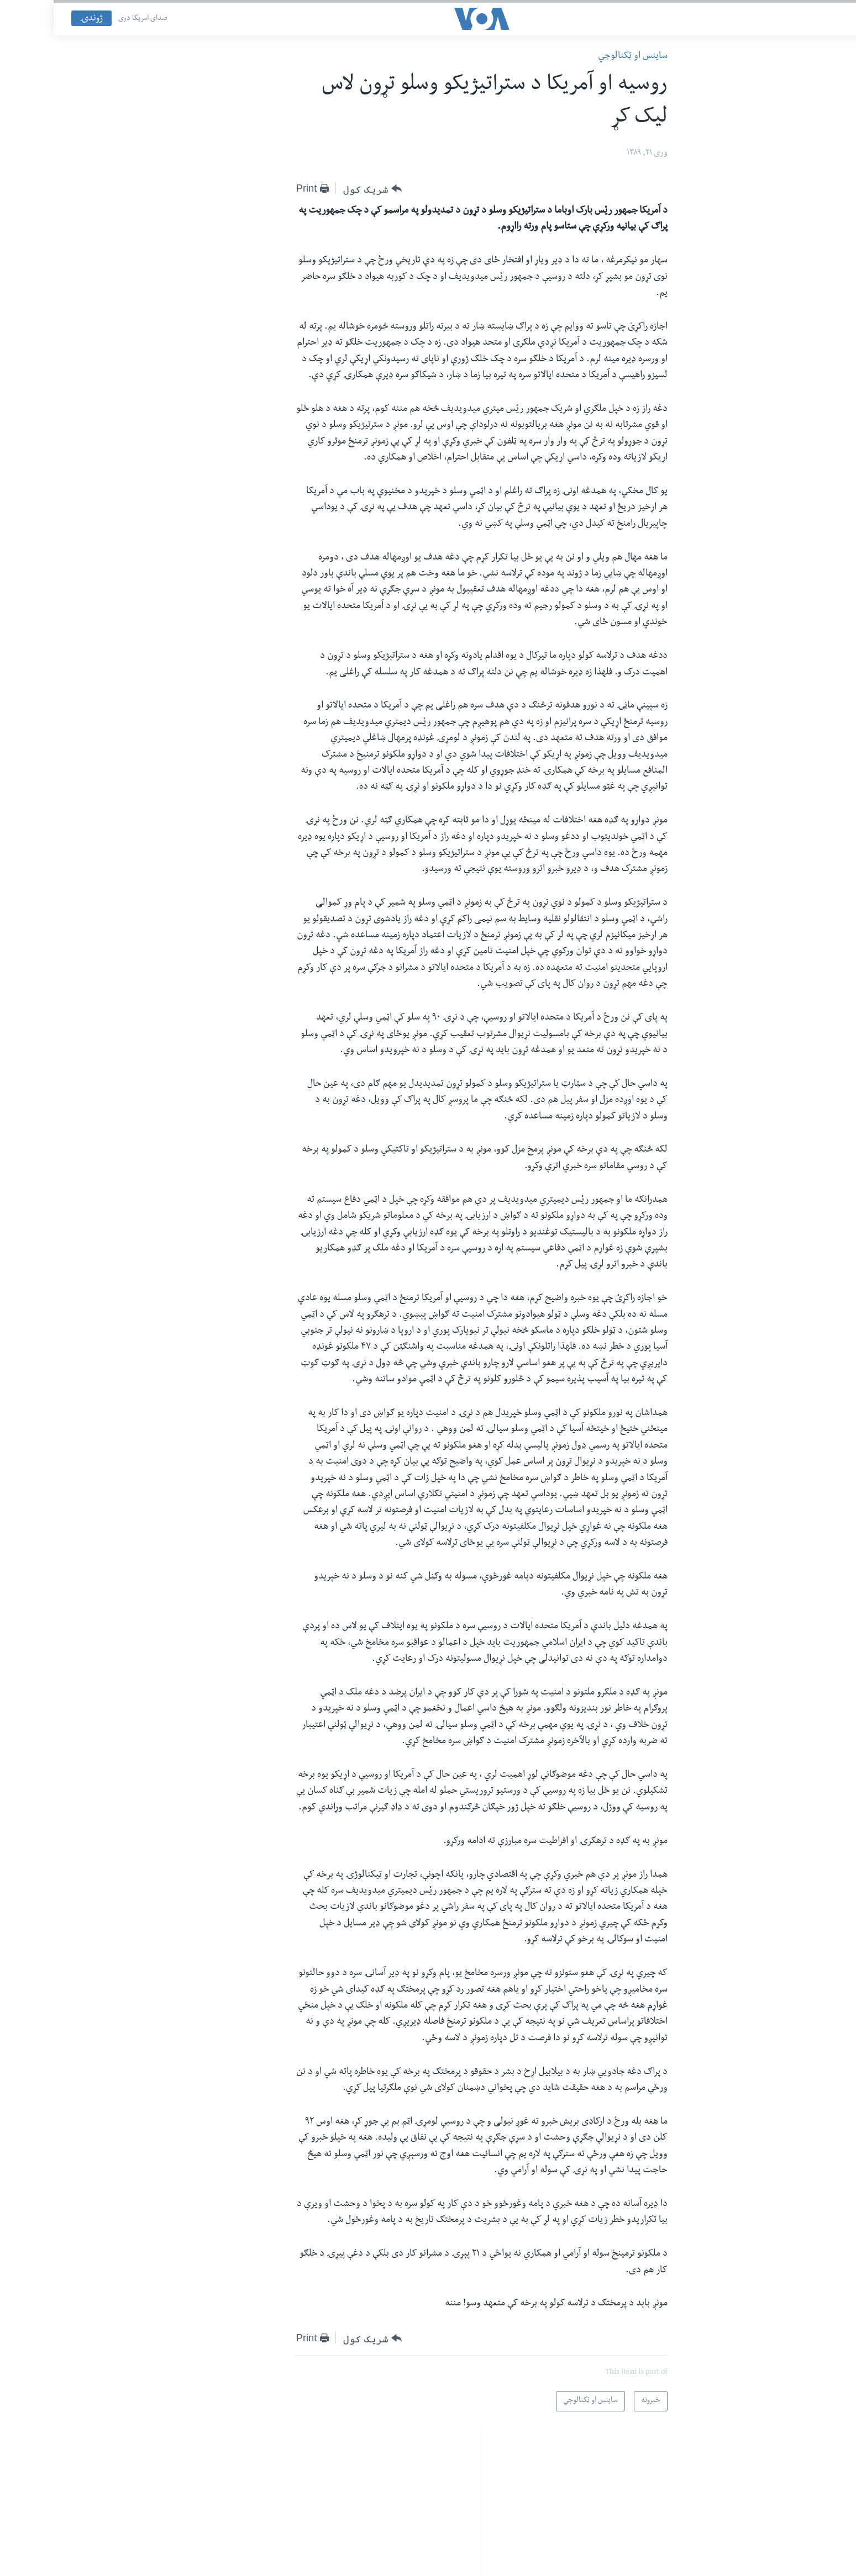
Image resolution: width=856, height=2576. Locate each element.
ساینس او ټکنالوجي (579, 56)
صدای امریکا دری (89, 18)
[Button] (319, 189)
